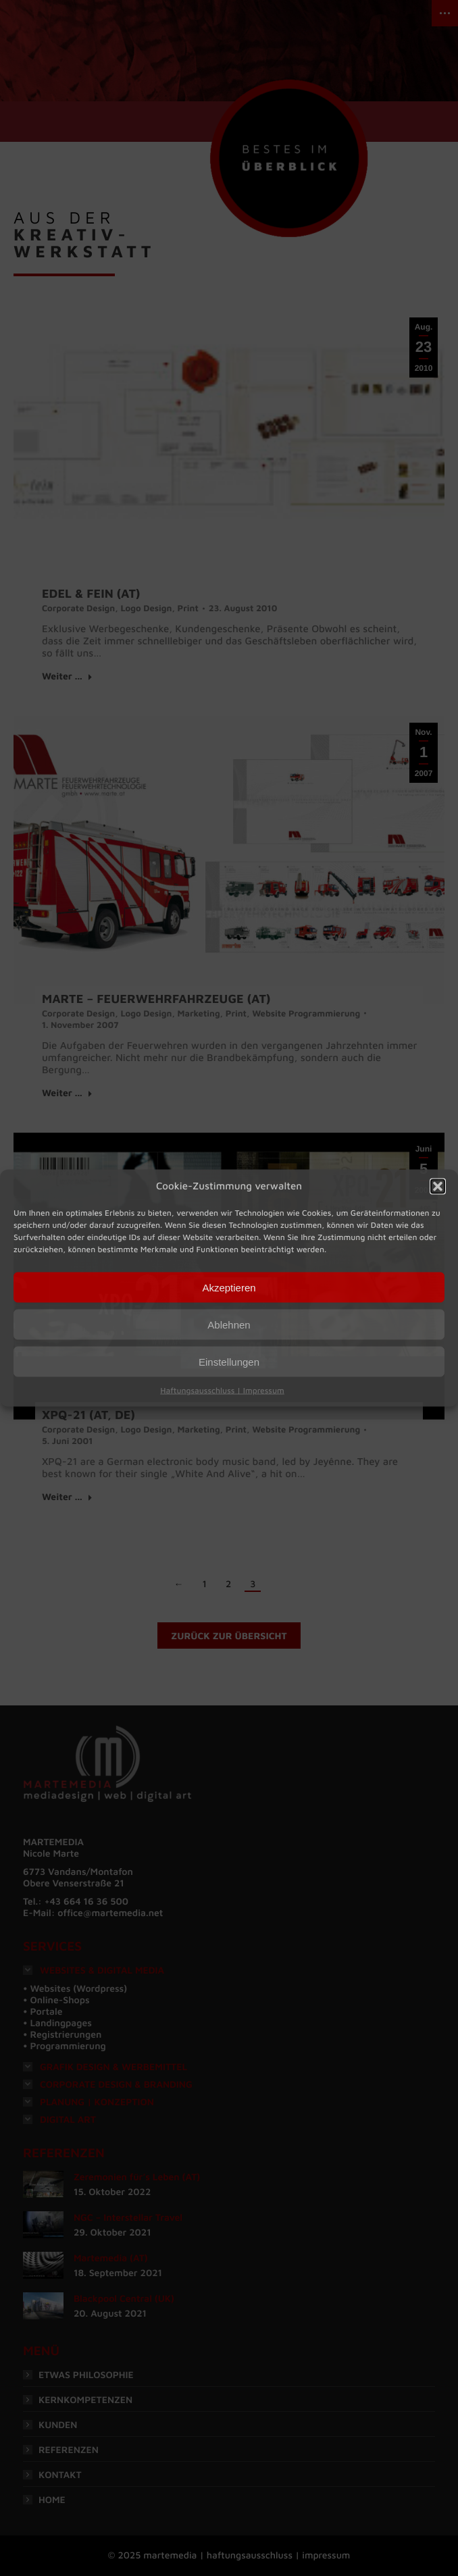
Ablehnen (228, 1324)
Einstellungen (229, 1361)
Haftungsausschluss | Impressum (222, 1390)
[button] (437, 1186)
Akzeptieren (228, 1287)
